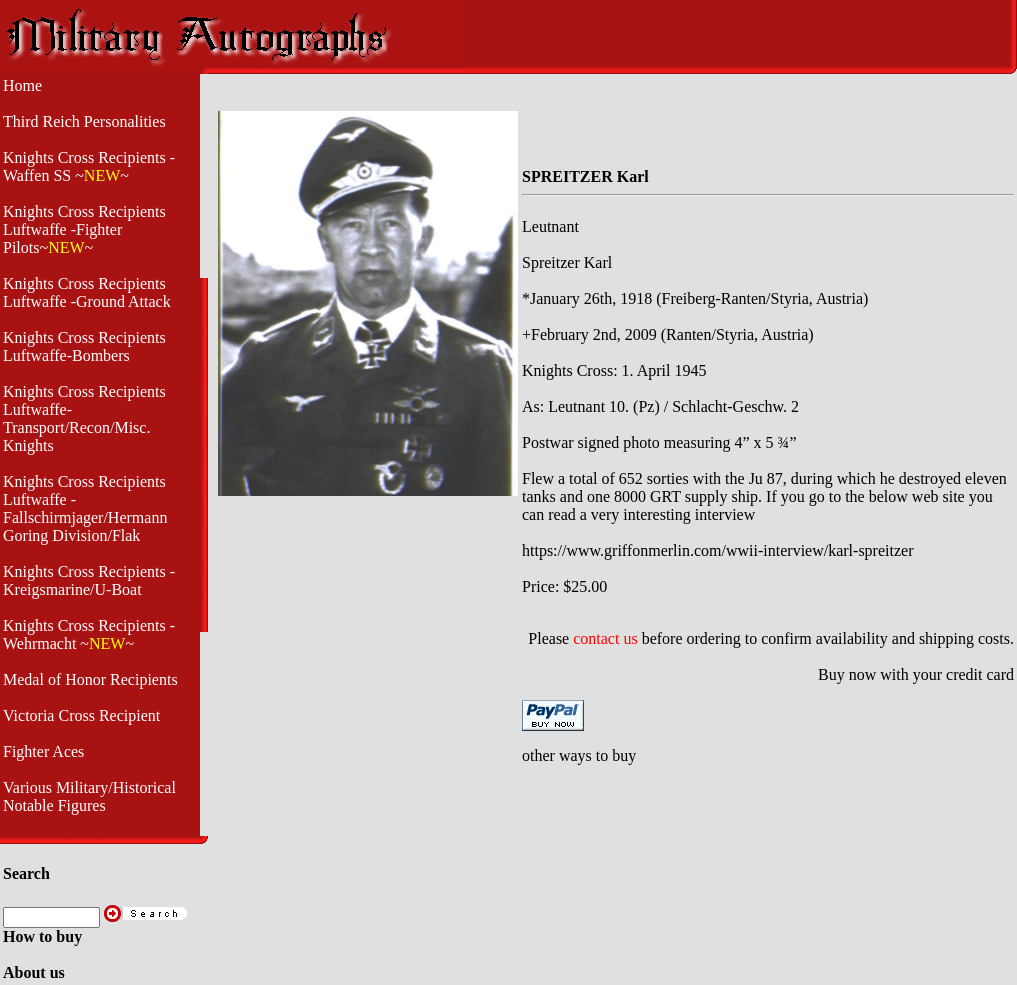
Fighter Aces (43, 751)
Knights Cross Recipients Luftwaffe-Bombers (84, 346)
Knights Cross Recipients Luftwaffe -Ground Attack (87, 292)
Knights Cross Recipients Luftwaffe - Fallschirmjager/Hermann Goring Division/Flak (85, 508)
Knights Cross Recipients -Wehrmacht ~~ (89, 634)
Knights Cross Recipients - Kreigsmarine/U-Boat (89, 580)
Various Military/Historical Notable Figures (89, 796)
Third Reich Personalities (84, 121)
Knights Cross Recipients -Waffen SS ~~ (89, 166)
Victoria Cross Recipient (81, 715)
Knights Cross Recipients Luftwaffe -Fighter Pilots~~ (84, 229)
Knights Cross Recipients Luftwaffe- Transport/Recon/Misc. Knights (84, 418)
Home (22, 85)
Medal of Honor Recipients (90, 679)
